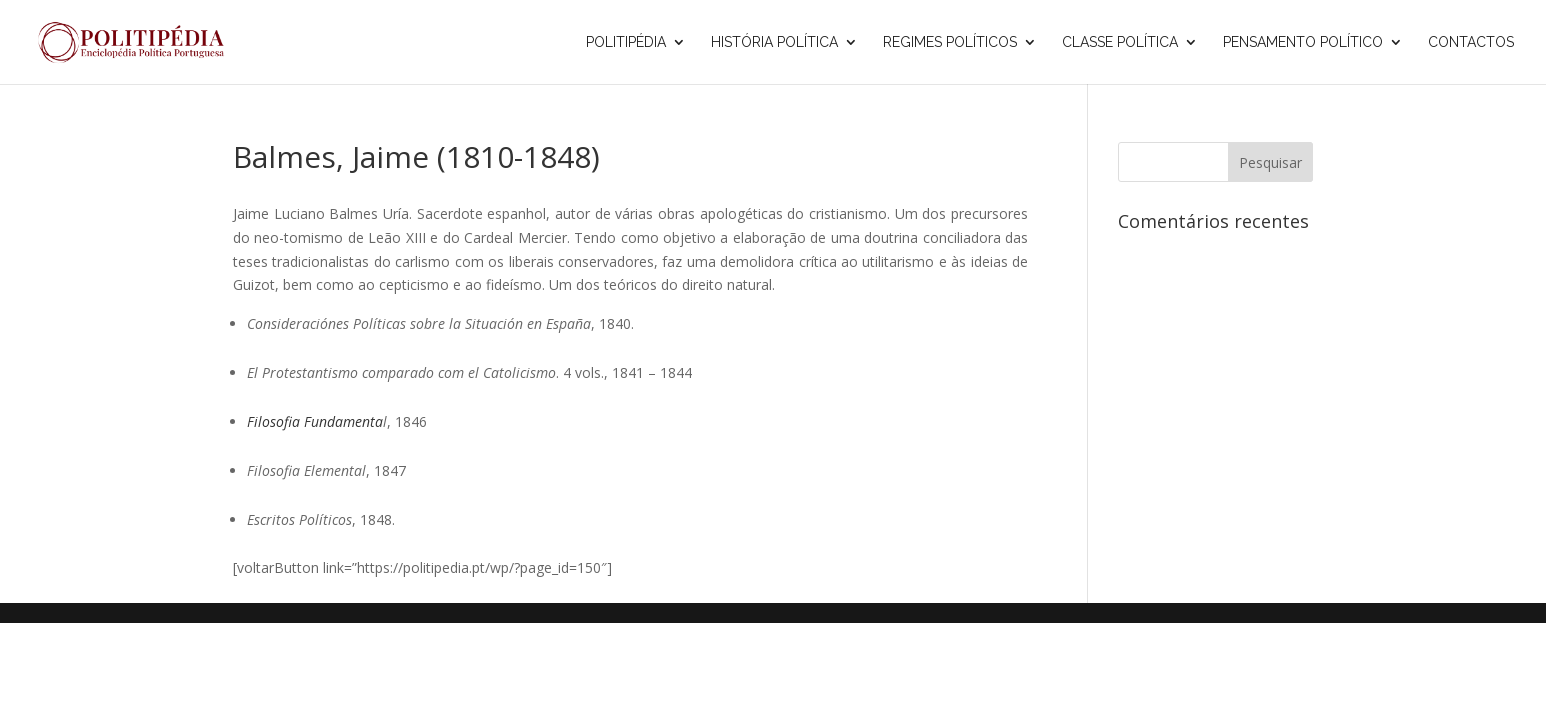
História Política (774, 42)
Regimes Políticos (950, 42)
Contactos (1471, 42)
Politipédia (626, 42)
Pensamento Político (1303, 42)
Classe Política (1120, 42)
